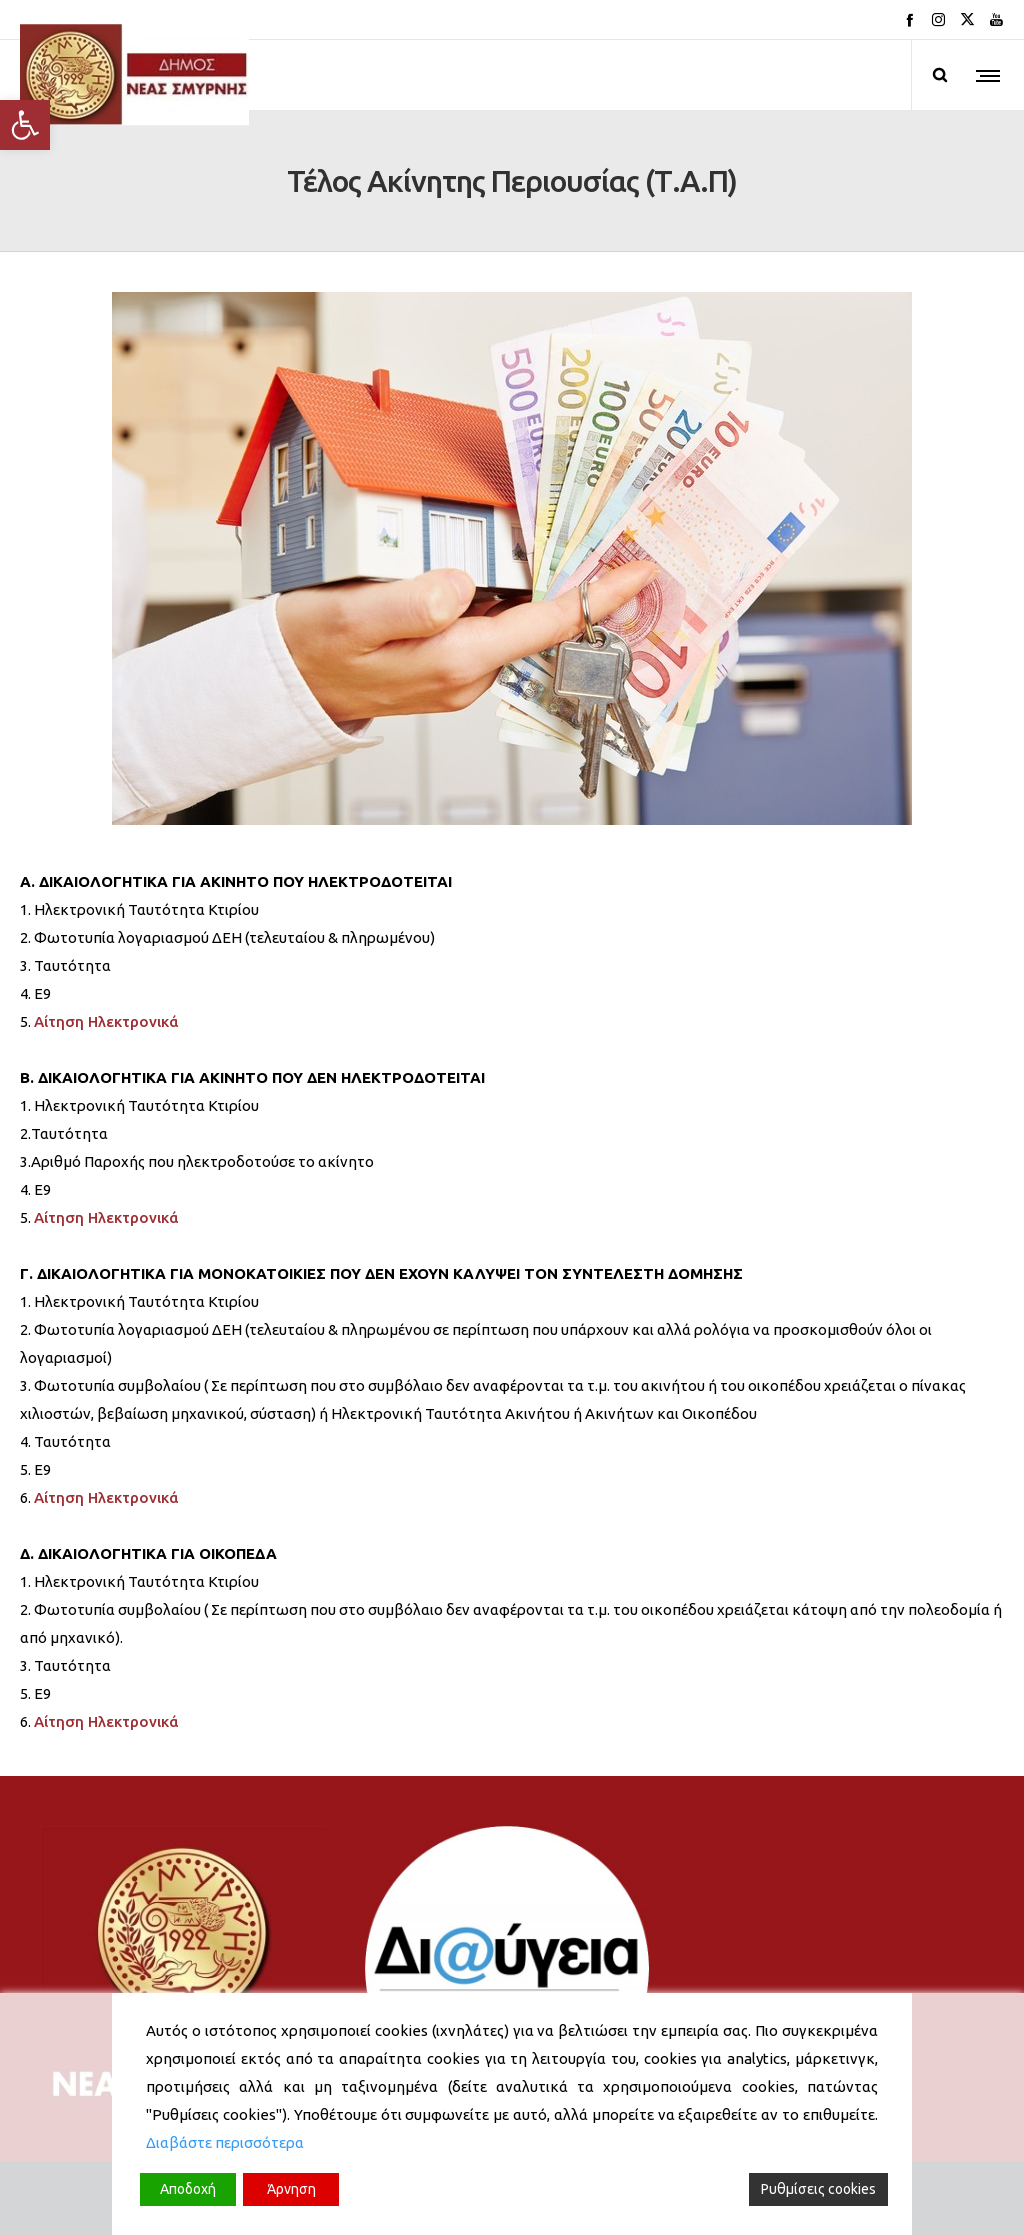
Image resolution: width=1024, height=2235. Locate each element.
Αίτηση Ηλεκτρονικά (106, 1021)
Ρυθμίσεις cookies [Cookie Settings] (818, 2189)
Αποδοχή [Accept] (188, 2189)
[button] (25, 125)
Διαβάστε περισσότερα (225, 2142)
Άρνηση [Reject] (291, 2189)
